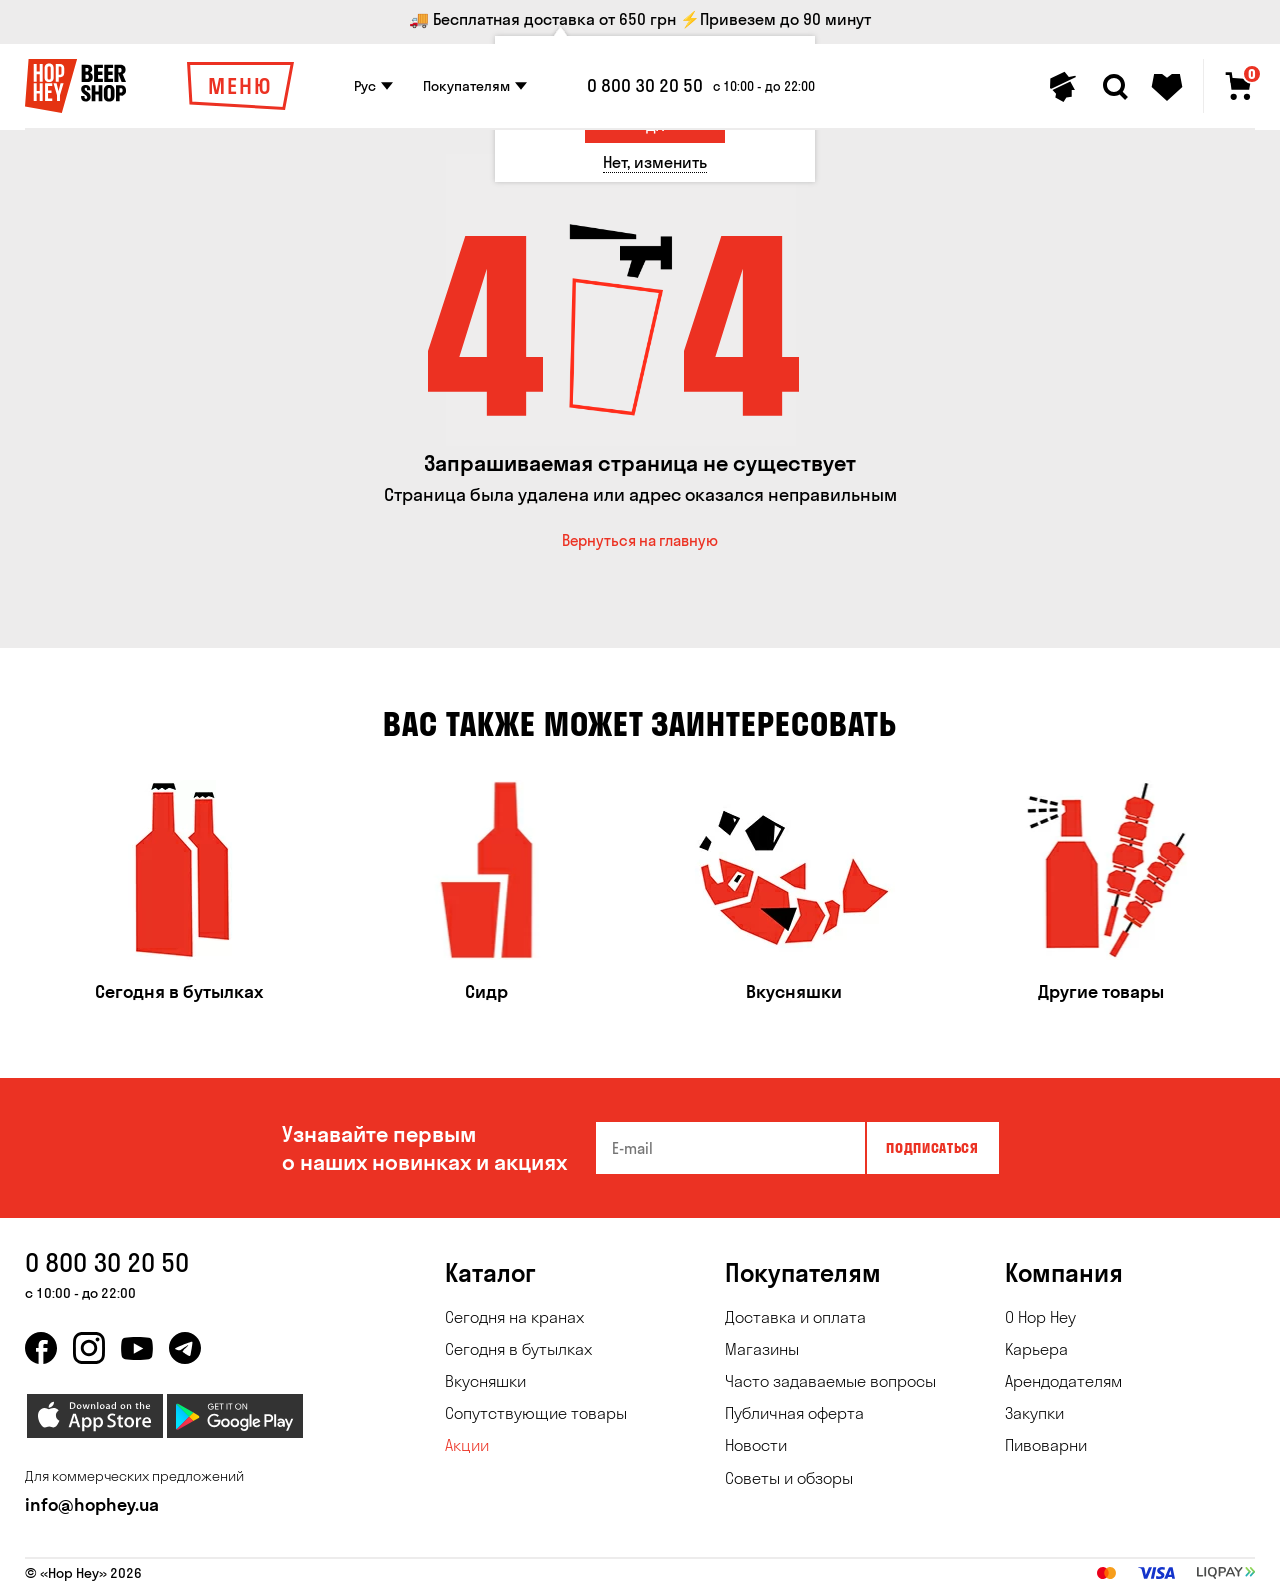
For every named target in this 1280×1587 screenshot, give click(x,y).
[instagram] (89, 1348)
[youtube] (137, 1348)
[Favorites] (1167, 87)
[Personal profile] (1063, 87)
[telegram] (185, 1348)
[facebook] (41, 1348)
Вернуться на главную (640, 540)
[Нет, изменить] (655, 162)
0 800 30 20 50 (645, 86)
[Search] (1115, 87)
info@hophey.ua (92, 1504)
